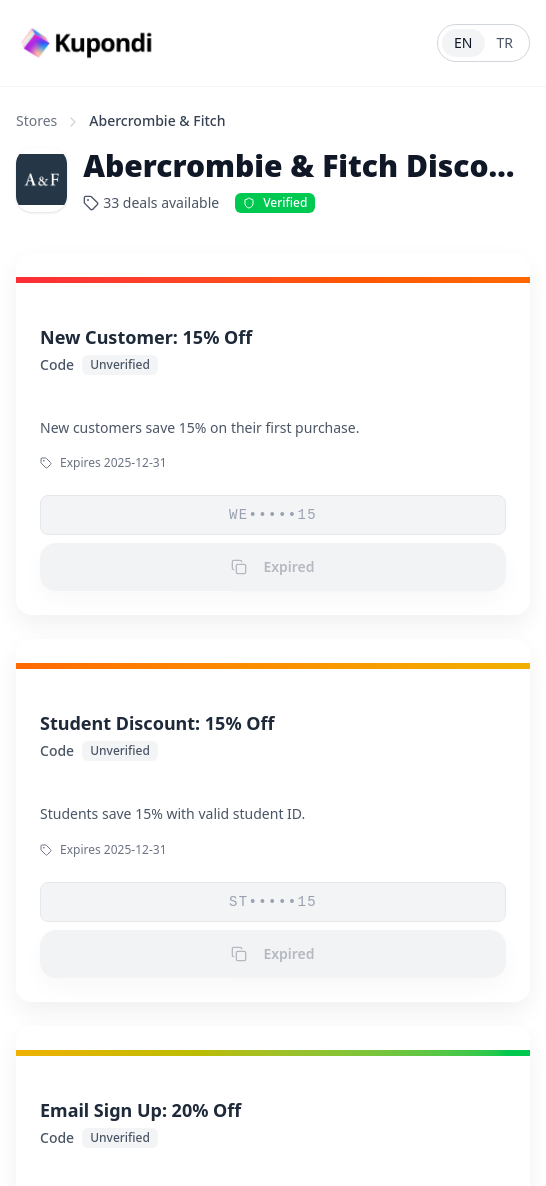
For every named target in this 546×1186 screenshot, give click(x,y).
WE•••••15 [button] (273, 515)
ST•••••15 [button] (273, 902)
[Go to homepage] (89, 43)
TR (505, 42)
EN (463, 42)
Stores (36, 120)
